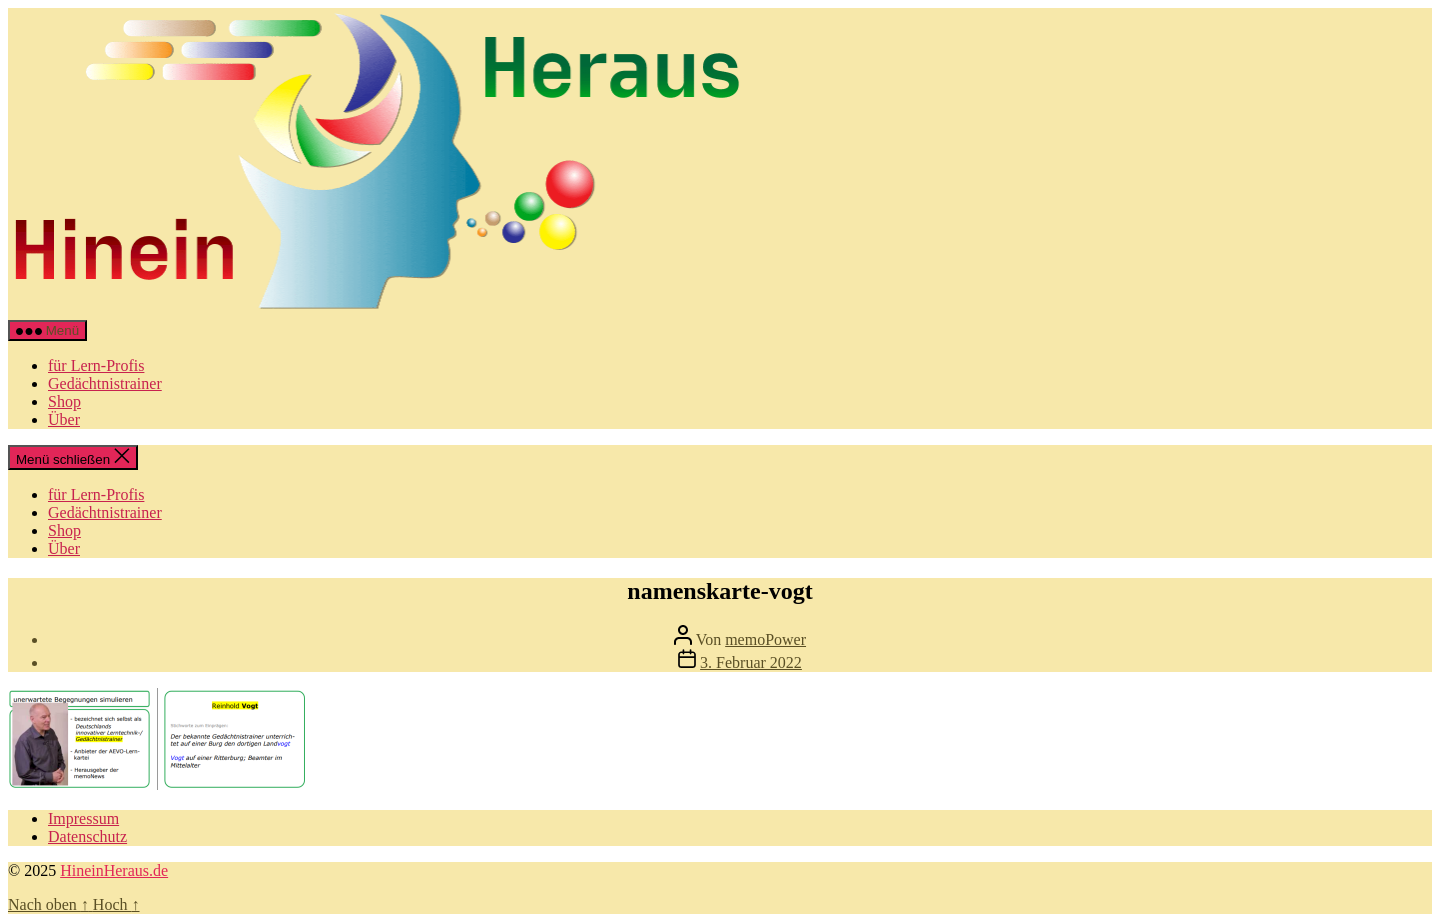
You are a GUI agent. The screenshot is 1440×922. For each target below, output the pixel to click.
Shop (64, 401)
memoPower (765, 639)
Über (64, 419)
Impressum (83, 818)
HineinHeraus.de (114, 870)
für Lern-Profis (96, 365)
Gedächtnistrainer (105, 383)
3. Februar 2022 (751, 662)
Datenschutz (87, 836)
